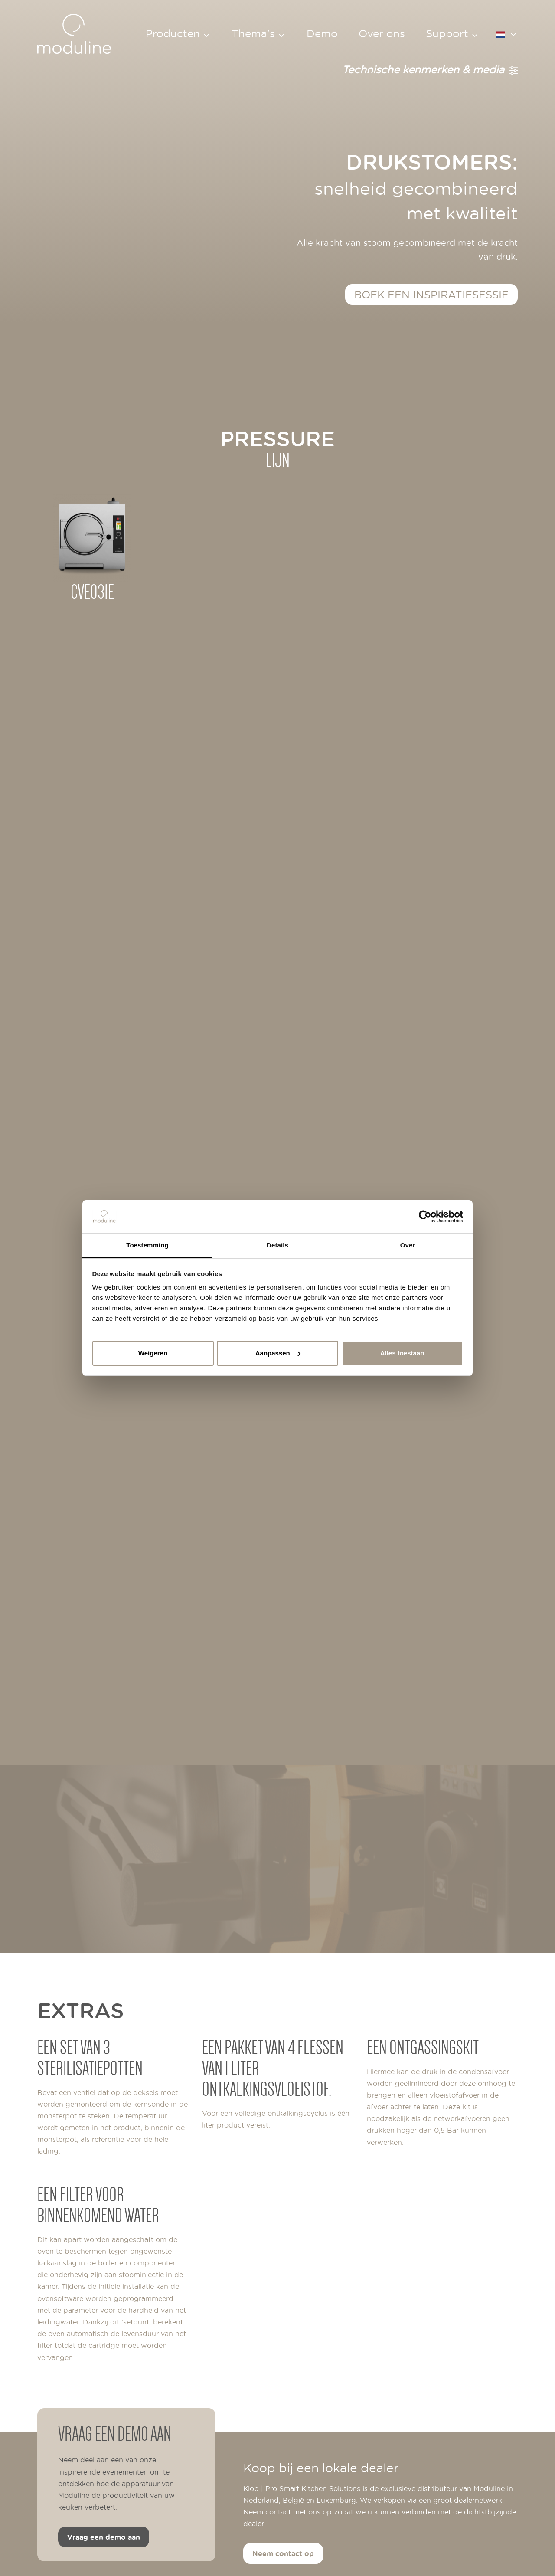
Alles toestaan (402, 1353)
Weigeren (152, 1353)
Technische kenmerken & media (430, 69)
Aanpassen (277, 1353)
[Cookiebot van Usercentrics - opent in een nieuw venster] (425, 1216)
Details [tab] (277, 1245)
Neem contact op (283, 2553)
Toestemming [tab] (147, 1245)
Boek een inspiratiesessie (431, 294)
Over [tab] (407, 1245)
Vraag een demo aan (103, 2537)
